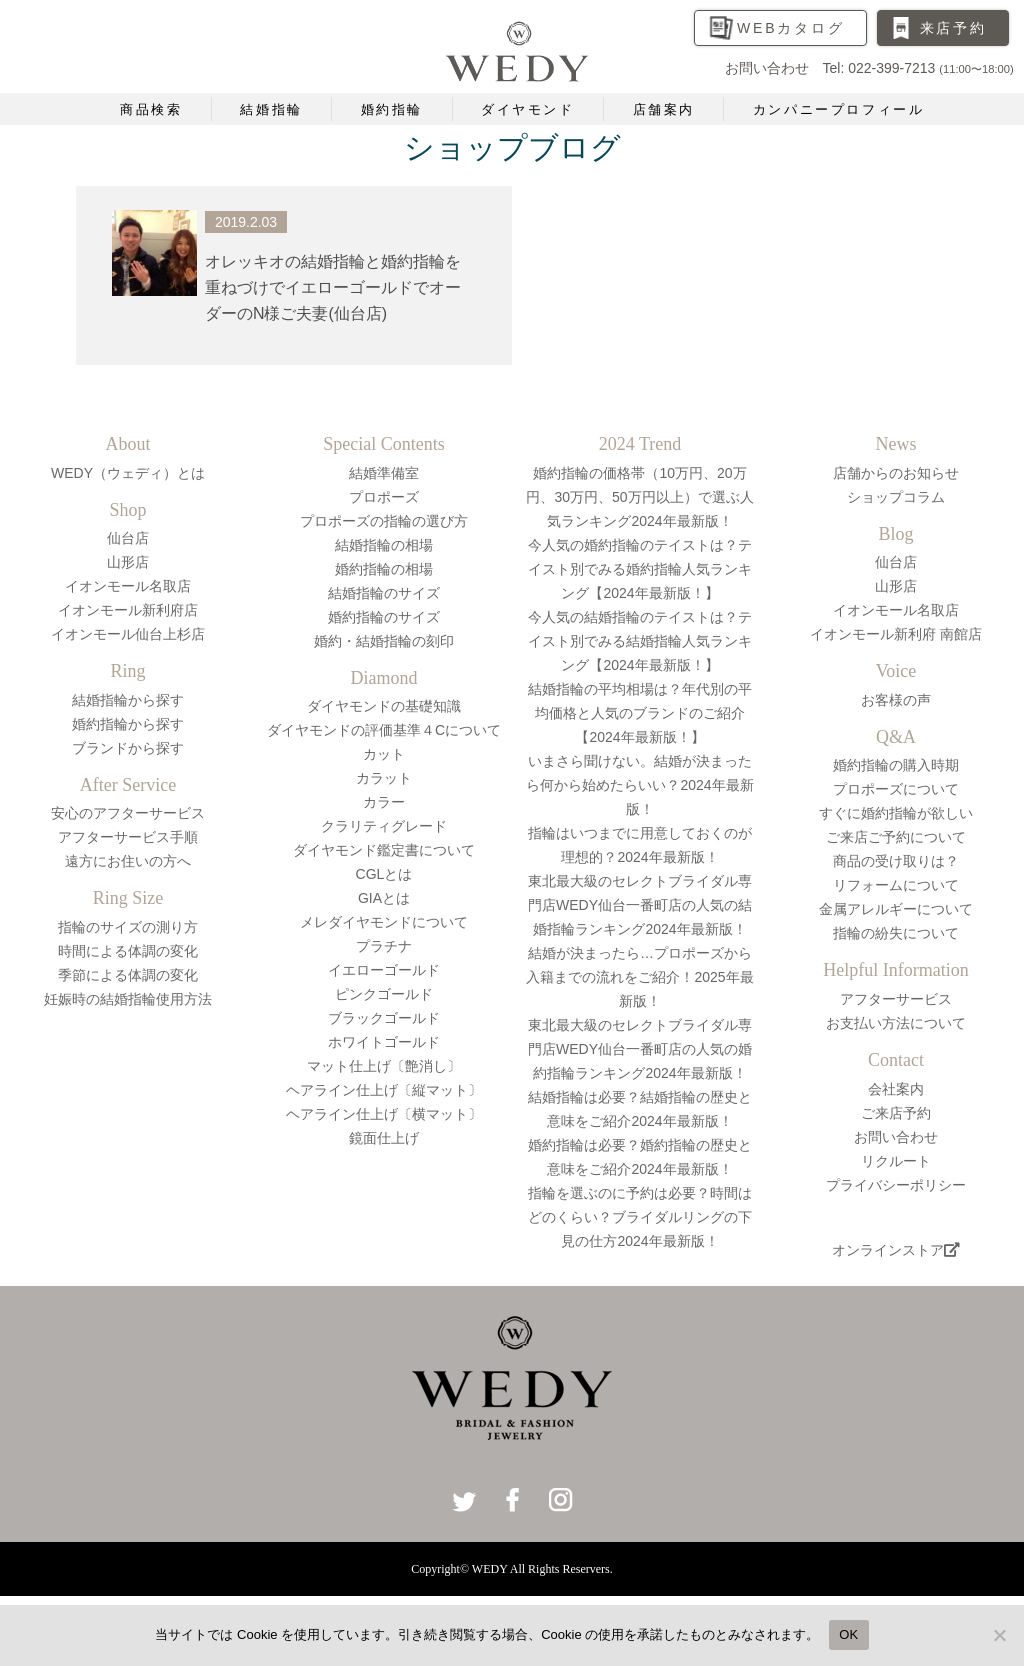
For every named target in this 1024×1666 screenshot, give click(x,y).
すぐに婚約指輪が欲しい (896, 813)
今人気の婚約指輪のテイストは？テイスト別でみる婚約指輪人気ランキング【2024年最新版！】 (640, 569)
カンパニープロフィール (839, 109)
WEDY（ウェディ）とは (128, 473)
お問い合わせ (896, 1137)
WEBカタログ (791, 28)
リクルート (896, 1161)
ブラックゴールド (384, 1018)
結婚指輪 (271, 109)
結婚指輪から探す (128, 700)
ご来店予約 (896, 1113)
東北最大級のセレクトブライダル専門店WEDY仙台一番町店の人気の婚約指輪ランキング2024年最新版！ (640, 1049)
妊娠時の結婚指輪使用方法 (128, 999)
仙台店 (128, 538)
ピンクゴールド (384, 994)
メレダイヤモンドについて (384, 922)
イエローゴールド (384, 970)
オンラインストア (896, 1250)
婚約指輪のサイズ (384, 617)
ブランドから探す (128, 748)
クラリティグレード (384, 826)
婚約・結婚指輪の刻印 (384, 641)
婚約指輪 (392, 109)
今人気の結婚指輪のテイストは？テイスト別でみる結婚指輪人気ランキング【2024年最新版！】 (640, 641)
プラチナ (384, 946)
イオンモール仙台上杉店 (128, 634)
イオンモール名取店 (128, 586)
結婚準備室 (384, 473)
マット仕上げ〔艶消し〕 (384, 1066)
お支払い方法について (896, 1023)
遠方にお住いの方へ (128, 861)
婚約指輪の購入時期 (896, 765)
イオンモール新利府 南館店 (896, 634)
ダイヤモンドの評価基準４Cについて (384, 730)
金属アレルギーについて (896, 909)
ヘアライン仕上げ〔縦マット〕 (384, 1090)
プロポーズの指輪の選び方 (384, 521)
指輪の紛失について (896, 933)
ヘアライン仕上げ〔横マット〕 (384, 1114)
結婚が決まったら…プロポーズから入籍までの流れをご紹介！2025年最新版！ (639, 977)
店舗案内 (664, 109)
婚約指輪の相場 (384, 569)
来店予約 (953, 28)
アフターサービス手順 (128, 837)
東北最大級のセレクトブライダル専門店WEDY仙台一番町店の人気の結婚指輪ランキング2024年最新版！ (640, 905)
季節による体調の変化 (128, 975)
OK (848, 1634)
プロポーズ (384, 497)
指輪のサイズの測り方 (128, 927)
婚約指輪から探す (128, 724)
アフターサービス (896, 999)
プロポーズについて (896, 789)
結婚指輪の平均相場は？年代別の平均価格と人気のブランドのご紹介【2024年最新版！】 (640, 713)
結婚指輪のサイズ (384, 593)
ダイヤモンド (528, 109)
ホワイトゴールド (384, 1042)
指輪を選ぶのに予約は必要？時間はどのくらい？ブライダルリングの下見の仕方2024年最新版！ (640, 1217)
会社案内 (896, 1089)
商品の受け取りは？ (896, 861)
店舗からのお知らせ (896, 473)
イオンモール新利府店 (128, 610)
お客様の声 (896, 700)
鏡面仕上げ (384, 1138)
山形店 (128, 562)
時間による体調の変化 (128, 951)
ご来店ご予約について (896, 837)
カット (384, 754)
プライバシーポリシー (896, 1185)
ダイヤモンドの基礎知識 (384, 706)
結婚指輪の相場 (384, 545)
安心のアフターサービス (128, 813)
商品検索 (151, 109)
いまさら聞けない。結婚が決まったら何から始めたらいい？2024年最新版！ (639, 785)
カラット (384, 778)
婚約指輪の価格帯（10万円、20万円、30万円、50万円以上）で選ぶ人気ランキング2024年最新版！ (639, 497)
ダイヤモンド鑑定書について (384, 850)
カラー (384, 802)
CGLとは (384, 874)
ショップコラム (896, 497)
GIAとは (384, 898)
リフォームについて (896, 885)
